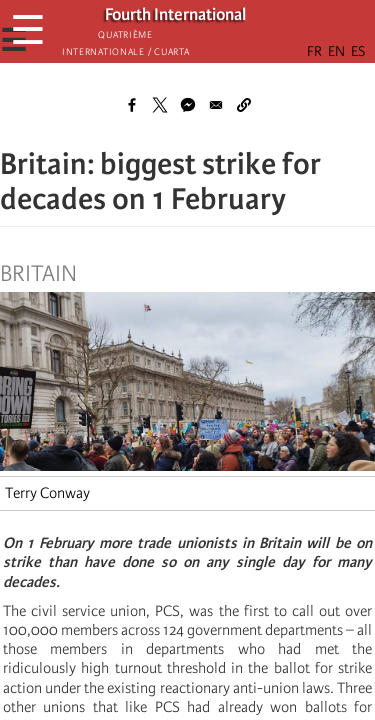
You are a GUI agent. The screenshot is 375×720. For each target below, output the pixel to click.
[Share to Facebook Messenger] (188, 105)
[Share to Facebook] (132, 105)
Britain (38, 274)
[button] (244, 105)
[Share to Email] (216, 105)
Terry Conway (47, 493)
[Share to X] (160, 105)
